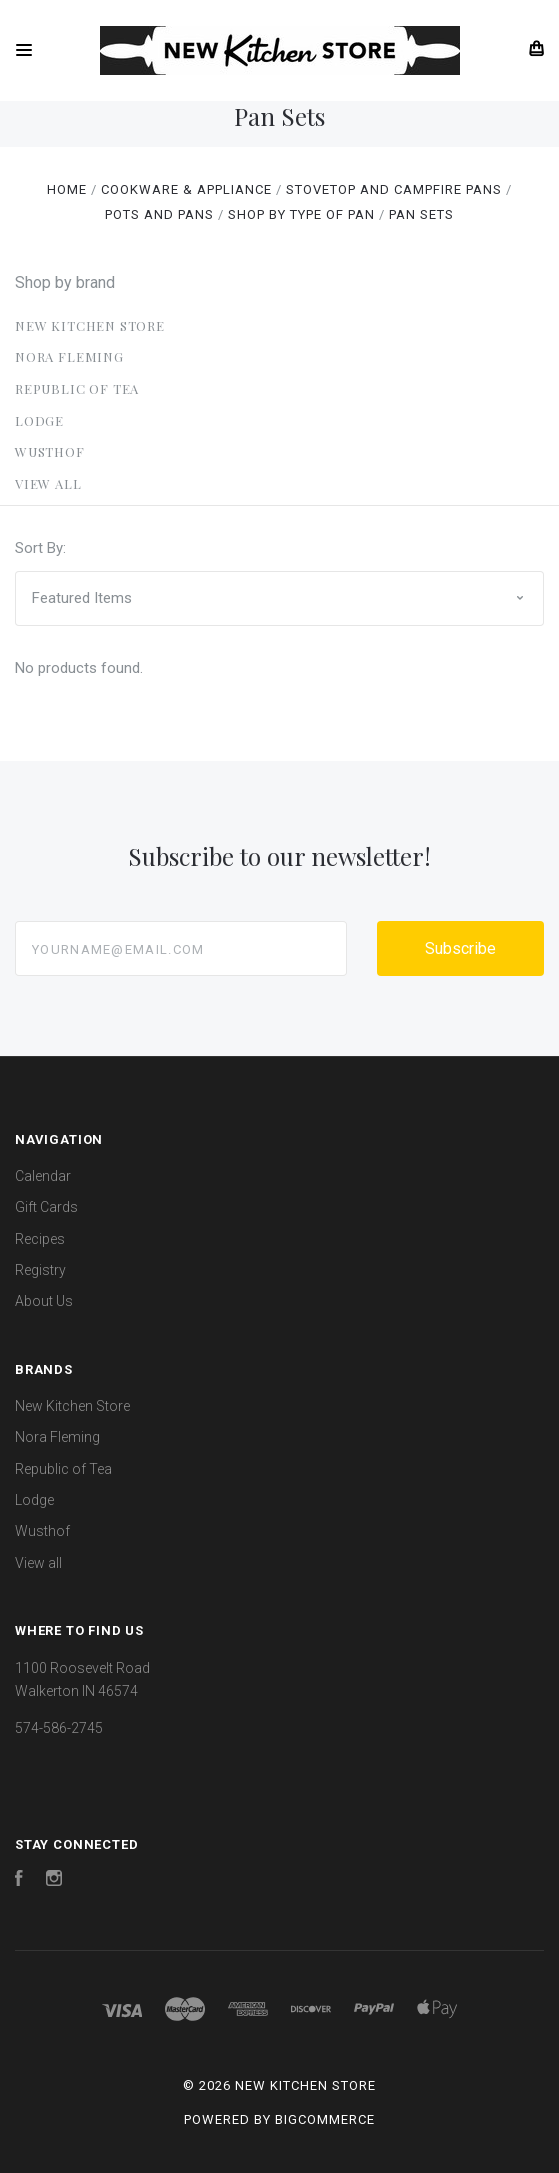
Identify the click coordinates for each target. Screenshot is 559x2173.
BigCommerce (325, 2119)
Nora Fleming (69, 356)
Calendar (43, 1176)
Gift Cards (46, 1207)
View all (48, 483)
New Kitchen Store (90, 325)
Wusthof (50, 451)
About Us (44, 1301)
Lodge (39, 420)
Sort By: (40, 548)
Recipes (40, 1239)
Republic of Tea (77, 388)
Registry (40, 1270)
